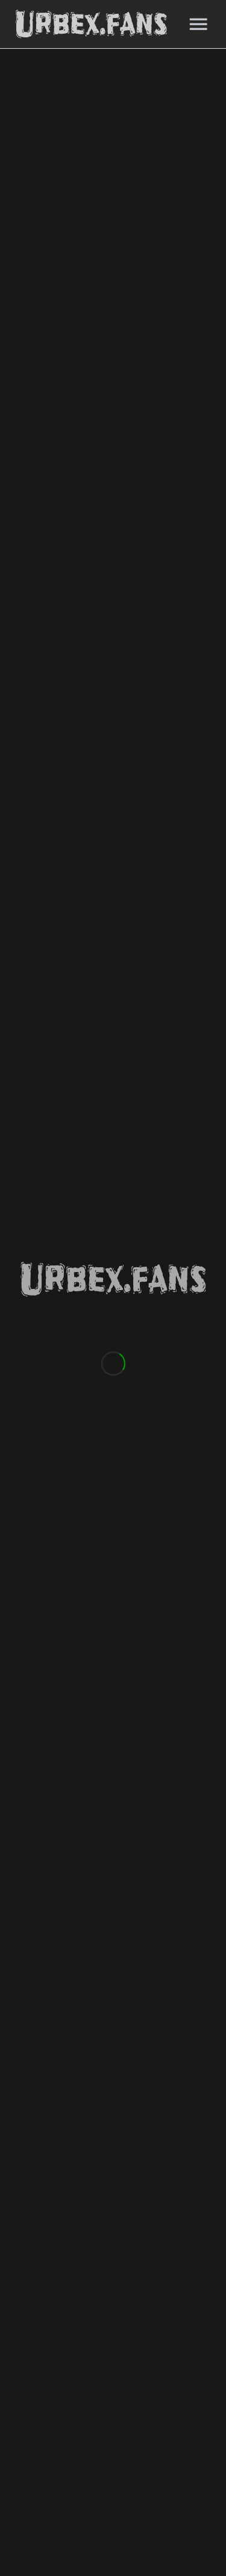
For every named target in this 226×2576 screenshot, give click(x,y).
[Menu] (198, 24)
